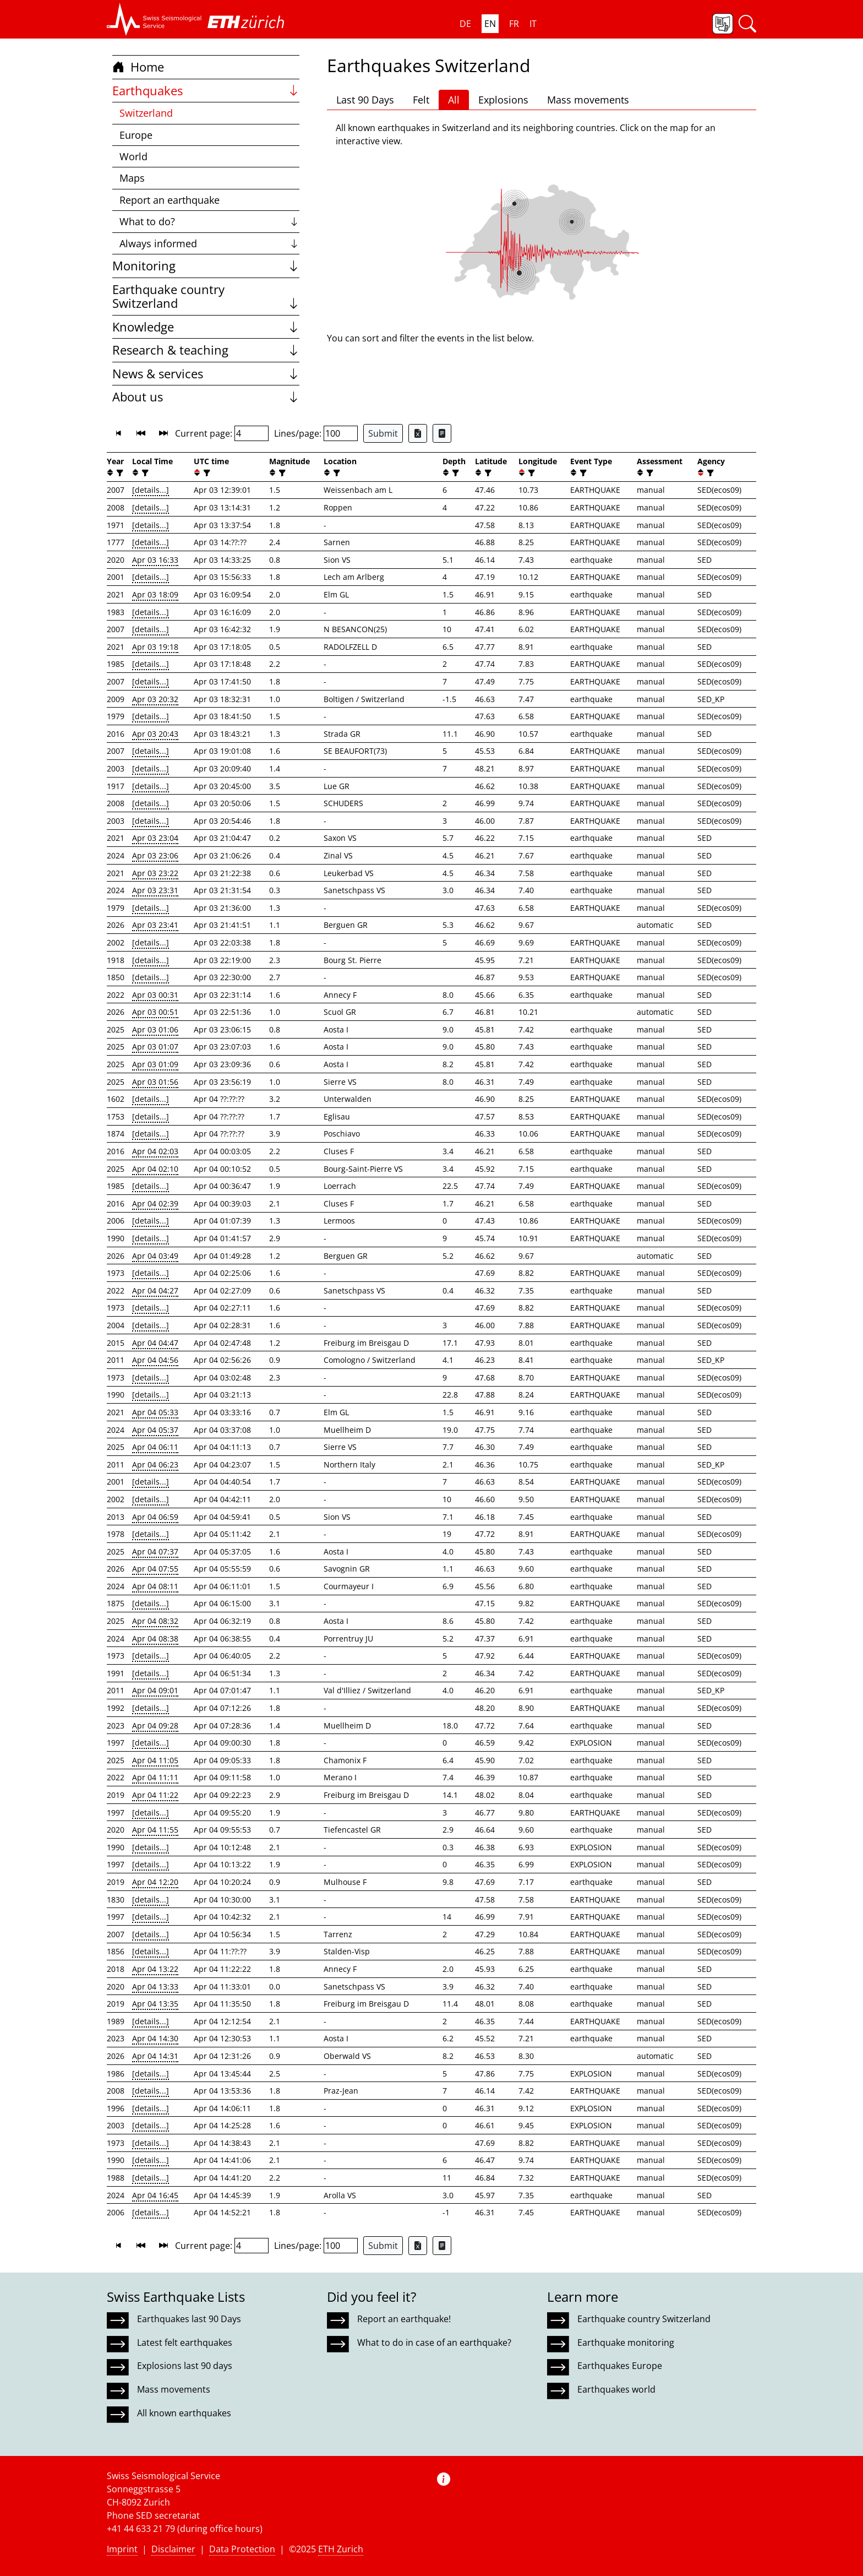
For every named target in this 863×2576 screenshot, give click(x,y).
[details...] (150, 490)
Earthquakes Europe (619, 2366)
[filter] (118, 473)
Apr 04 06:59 (155, 1517)
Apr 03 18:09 (155, 594)
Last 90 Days (365, 99)
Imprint (122, 2549)
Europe (135, 135)
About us (205, 396)
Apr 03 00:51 (155, 1012)
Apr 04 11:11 (155, 1777)
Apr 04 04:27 (155, 1290)
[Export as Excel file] (417, 433)
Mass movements (588, 99)
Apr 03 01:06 (155, 1029)
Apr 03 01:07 (155, 1046)
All (454, 99)
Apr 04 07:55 (155, 1568)
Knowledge (205, 326)
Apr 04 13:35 (155, 2003)
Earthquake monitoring (625, 2342)
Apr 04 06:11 (155, 1447)
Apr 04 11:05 (155, 1760)
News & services (205, 373)
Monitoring (205, 265)
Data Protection (242, 2549)
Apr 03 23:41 (155, 925)
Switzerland (146, 112)
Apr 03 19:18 (155, 647)
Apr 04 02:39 (155, 1203)
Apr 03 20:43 (155, 734)
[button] (154, 19)
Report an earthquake (169, 199)
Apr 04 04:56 (155, 1360)
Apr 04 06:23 (155, 1464)
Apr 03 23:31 (155, 890)
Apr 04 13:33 (155, 1986)
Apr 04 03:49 (155, 1256)
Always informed (209, 243)
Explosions (503, 99)
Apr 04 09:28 (155, 1725)
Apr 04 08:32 (155, 1621)
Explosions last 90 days (184, 2366)
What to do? (209, 221)
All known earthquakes (184, 2413)
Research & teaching (205, 349)
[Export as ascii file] (442, 433)
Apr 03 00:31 (155, 995)
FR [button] (514, 24)
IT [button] (533, 24)
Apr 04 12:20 (155, 1882)
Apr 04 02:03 (155, 1151)
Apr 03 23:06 (155, 855)
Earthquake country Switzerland (205, 296)
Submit (383, 433)
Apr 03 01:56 (155, 1082)
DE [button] (465, 24)
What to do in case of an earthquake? (434, 2342)
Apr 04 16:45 (155, 2195)
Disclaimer (173, 2549)
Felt (421, 99)
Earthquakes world (616, 2389)
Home (138, 66)
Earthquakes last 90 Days (189, 2319)
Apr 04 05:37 (155, 1430)
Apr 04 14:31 (155, 2056)
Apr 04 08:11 (155, 1586)
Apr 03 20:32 (155, 699)
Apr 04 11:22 (155, 1795)
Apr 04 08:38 (155, 1638)
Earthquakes (205, 90)
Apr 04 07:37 (155, 1551)
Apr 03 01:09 (155, 1064)
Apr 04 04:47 (155, 1343)
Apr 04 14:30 (155, 2038)
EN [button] (490, 24)
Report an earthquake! (404, 2319)
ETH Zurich (340, 2549)
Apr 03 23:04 (155, 838)
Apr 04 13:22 (155, 1969)
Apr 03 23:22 (155, 873)
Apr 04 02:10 (155, 1169)
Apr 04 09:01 (155, 1690)
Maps (132, 177)
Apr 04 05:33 (155, 1412)
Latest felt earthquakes (184, 2342)
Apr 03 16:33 (155, 560)
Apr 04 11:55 (155, 1829)
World (133, 156)
